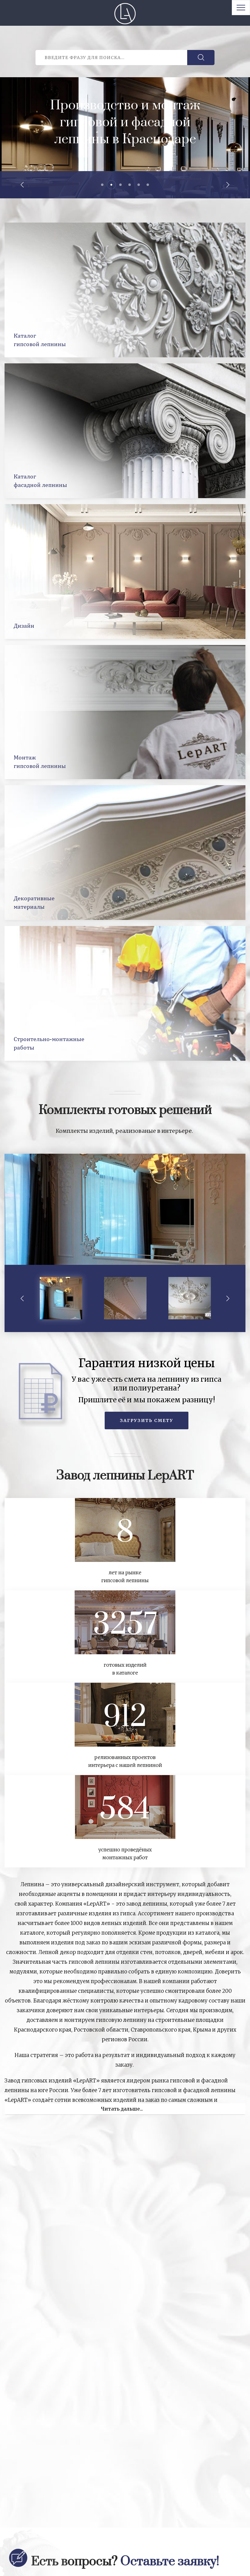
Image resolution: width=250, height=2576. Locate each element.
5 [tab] (138, 184)
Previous (23, 185)
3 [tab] (120, 184)
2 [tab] (111, 184)
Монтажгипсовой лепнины (40, 761)
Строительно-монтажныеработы (49, 1043)
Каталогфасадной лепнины (40, 480)
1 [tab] (102, 184)
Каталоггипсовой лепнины (40, 339)
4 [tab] (129, 184)
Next (227, 185)
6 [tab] (147, 184)
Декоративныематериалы (34, 902)
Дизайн (24, 625)
